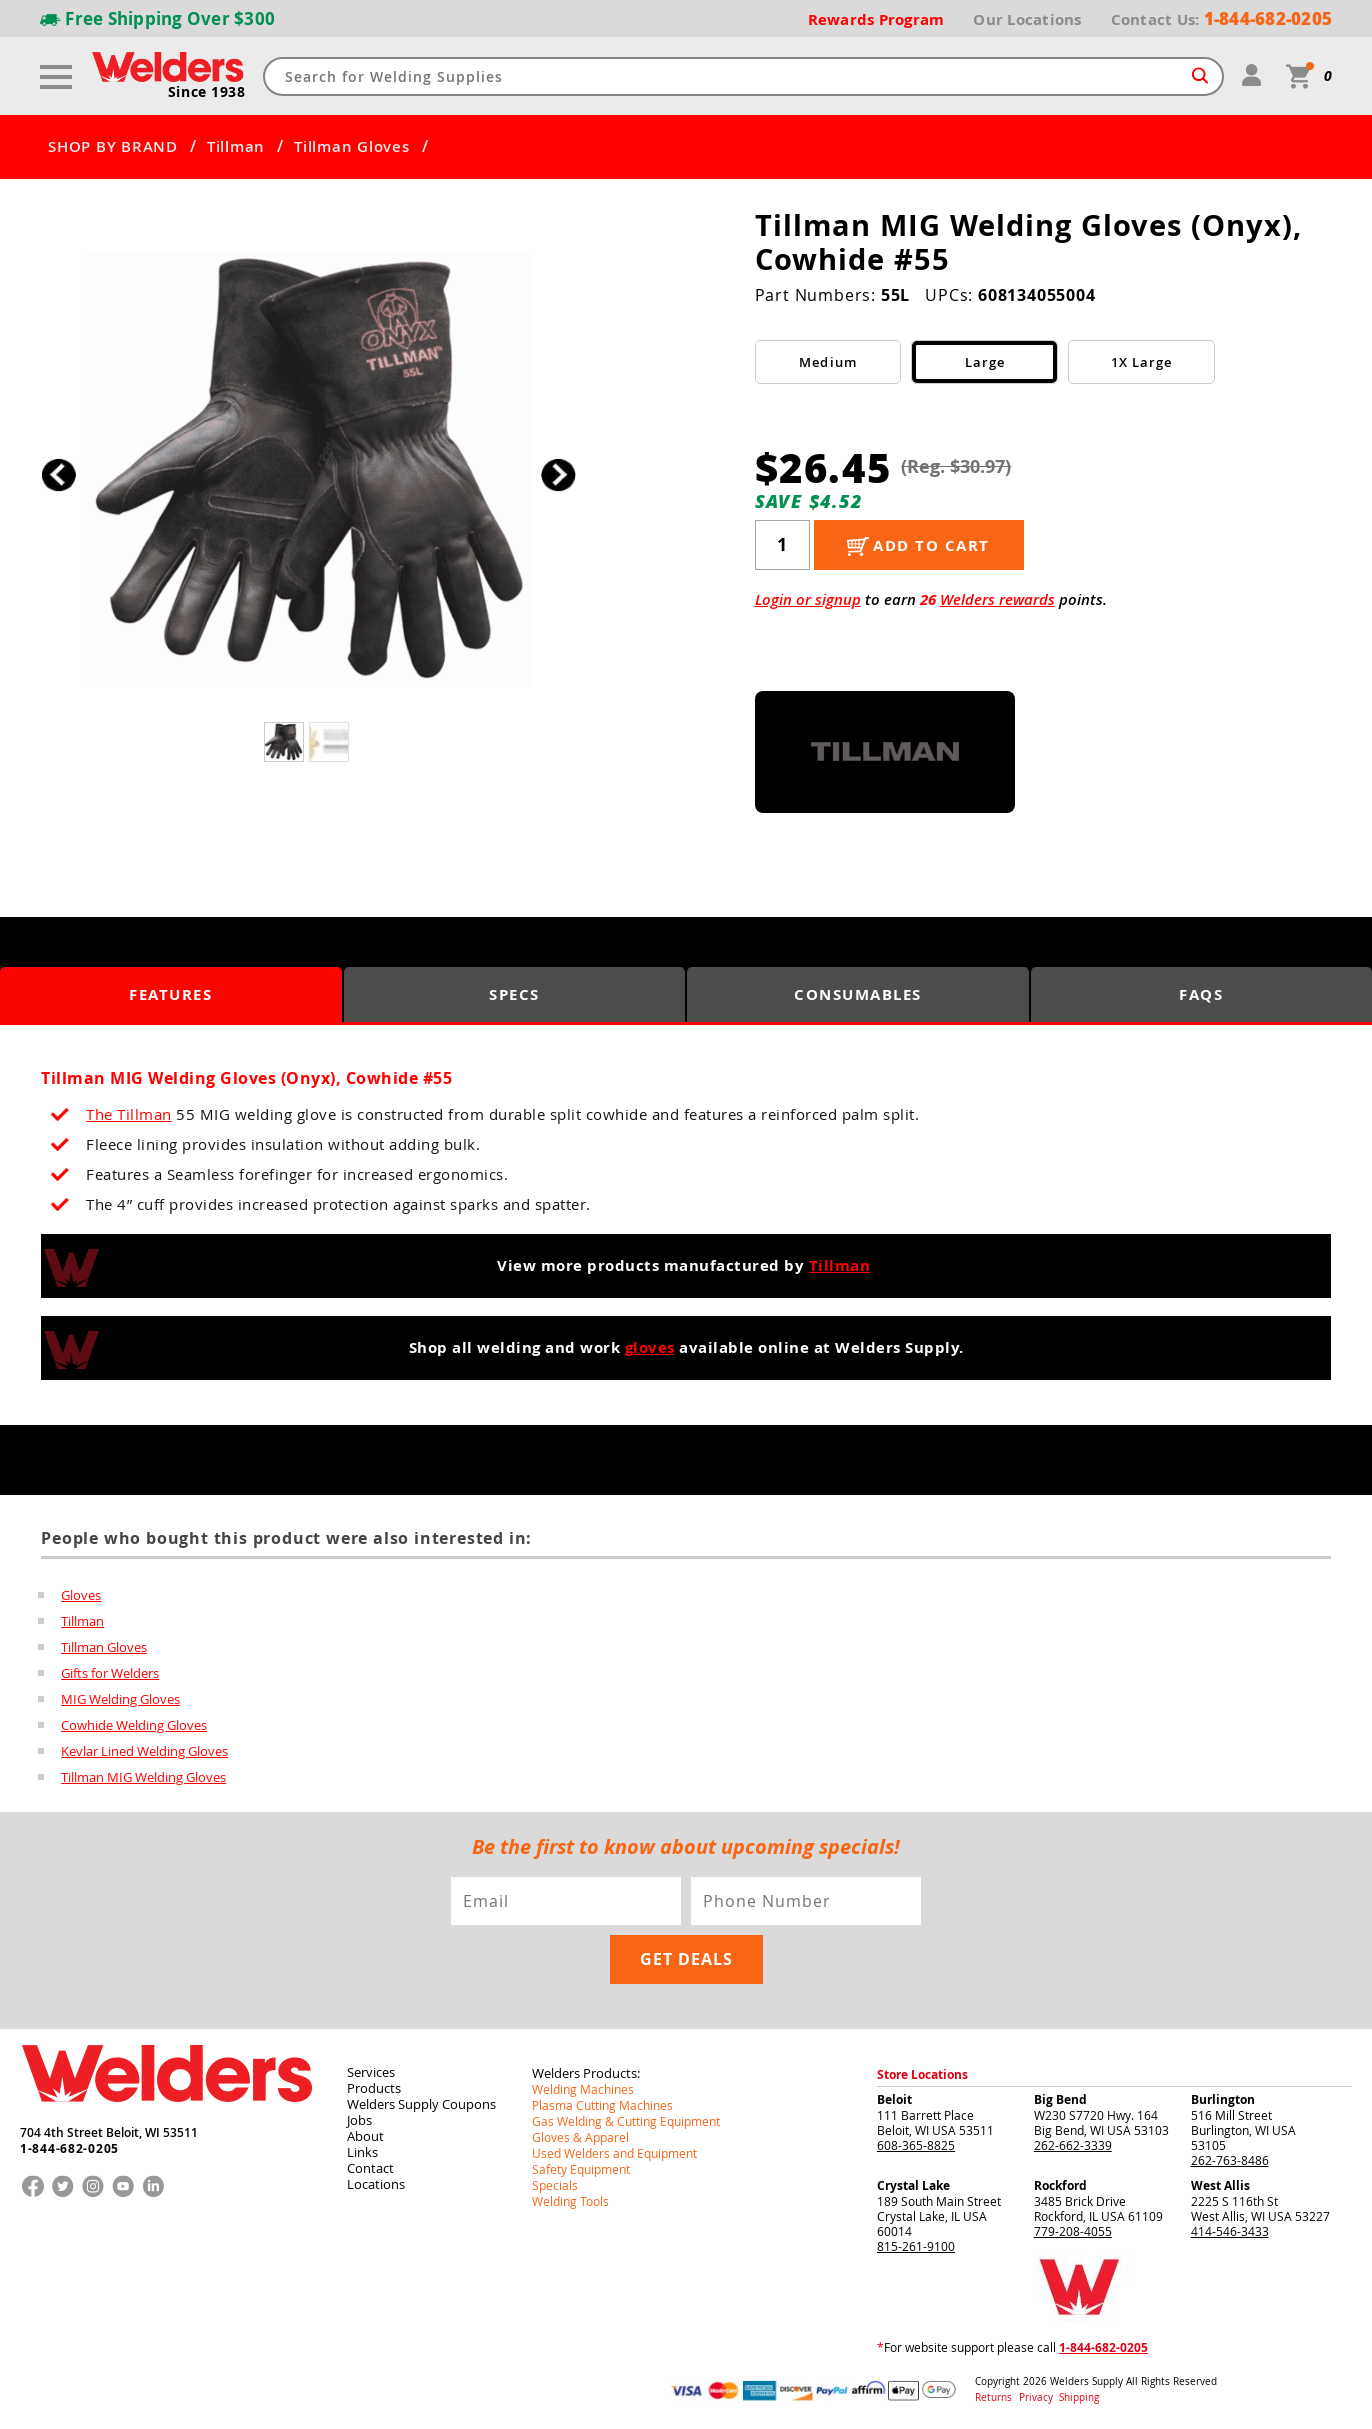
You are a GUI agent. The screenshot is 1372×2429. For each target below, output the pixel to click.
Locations (376, 2184)
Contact (370, 2168)
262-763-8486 (1230, 2160)
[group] (308, 469)
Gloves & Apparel (580, 2137)
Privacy (1037, 2397)
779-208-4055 (1073, 2231)
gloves (650, 1347)
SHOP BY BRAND (113, 147)
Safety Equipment (581, 2169)
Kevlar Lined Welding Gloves (144, 1751)
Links (362, 2152)
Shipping (1079, 2397)
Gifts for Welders (110, 1673)
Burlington (1223, 2099)
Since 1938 (207, 92)
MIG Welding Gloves (120, 1699)
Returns (993, 2397)
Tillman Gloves (352, 147)
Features (170, 994)
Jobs (359, 2120)
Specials (555, 2185)
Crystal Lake (913, 2185)
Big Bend (1060, 2099)
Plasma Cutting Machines (602, 2105)
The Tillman (129, 1114)
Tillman (236, 147)
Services (371, 2072)
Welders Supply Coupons (421, 2104)
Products (374, 2088)
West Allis (1220, 2185)
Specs (514, 994)
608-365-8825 (916, 2145)
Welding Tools (570, 2201)
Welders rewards (997, 599)
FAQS (1201, 994)
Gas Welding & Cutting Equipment (626, 2121)
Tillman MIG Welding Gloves (143, 1777)
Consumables (858, 994)
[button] (558, 474)
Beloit (894, 2099)
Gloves (81, 1595)
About (365, 2136)
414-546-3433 (1230, 2231)
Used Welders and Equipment (614, 2153)
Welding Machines (583, 2089)
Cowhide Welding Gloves (134, 1725)
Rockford (1060, 2185)
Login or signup (808, 599)
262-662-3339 (1073, 2145)
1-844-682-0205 (69, 2149)
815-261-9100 (916, 2246)
